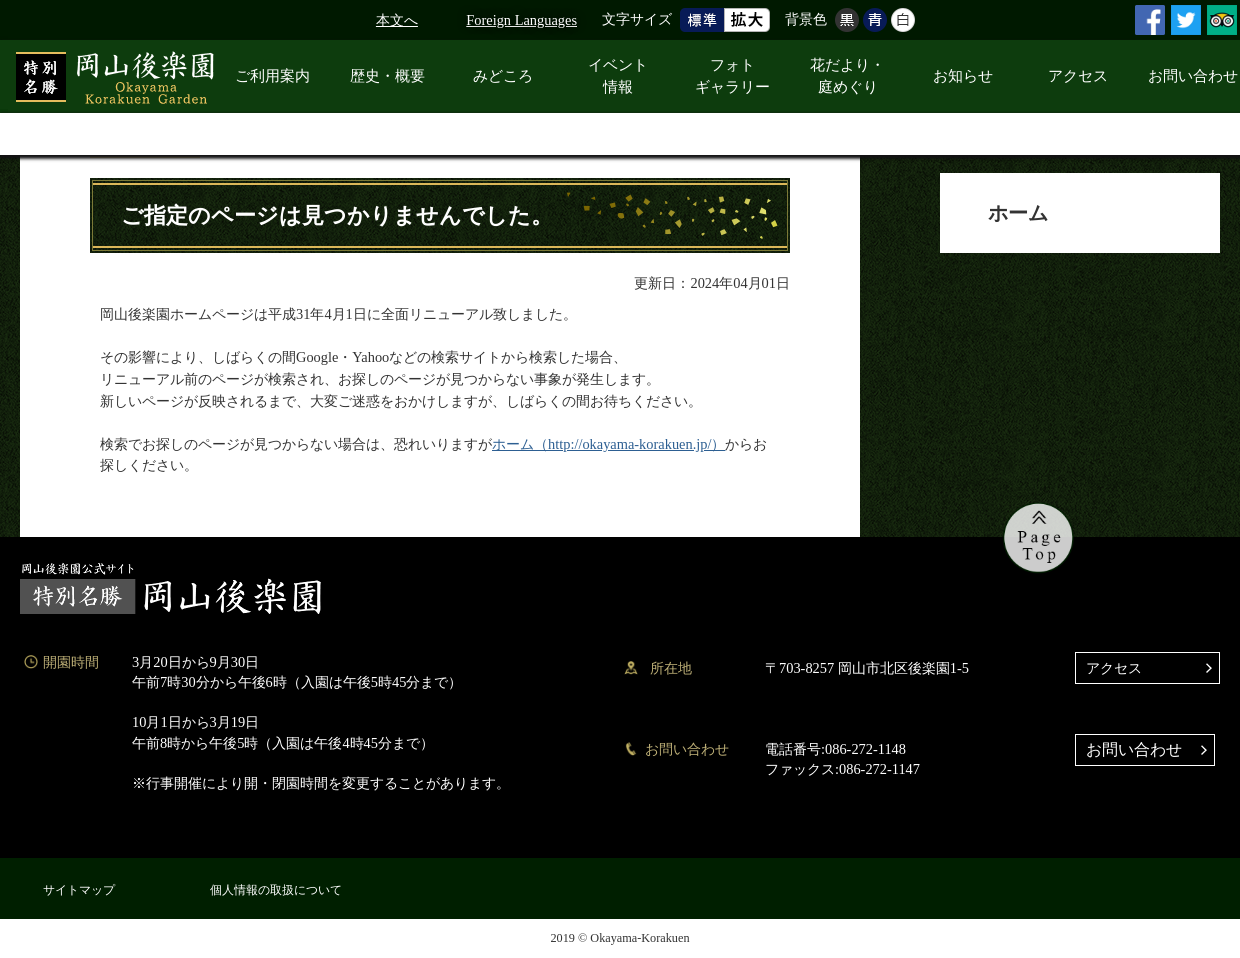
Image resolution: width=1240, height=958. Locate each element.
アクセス (1114, 668)
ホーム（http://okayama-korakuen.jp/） (608, 444)
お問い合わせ (1134, 749)
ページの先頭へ (1038, 538)
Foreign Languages (521, 20)
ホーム (1018, 213)
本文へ (397, 20)
